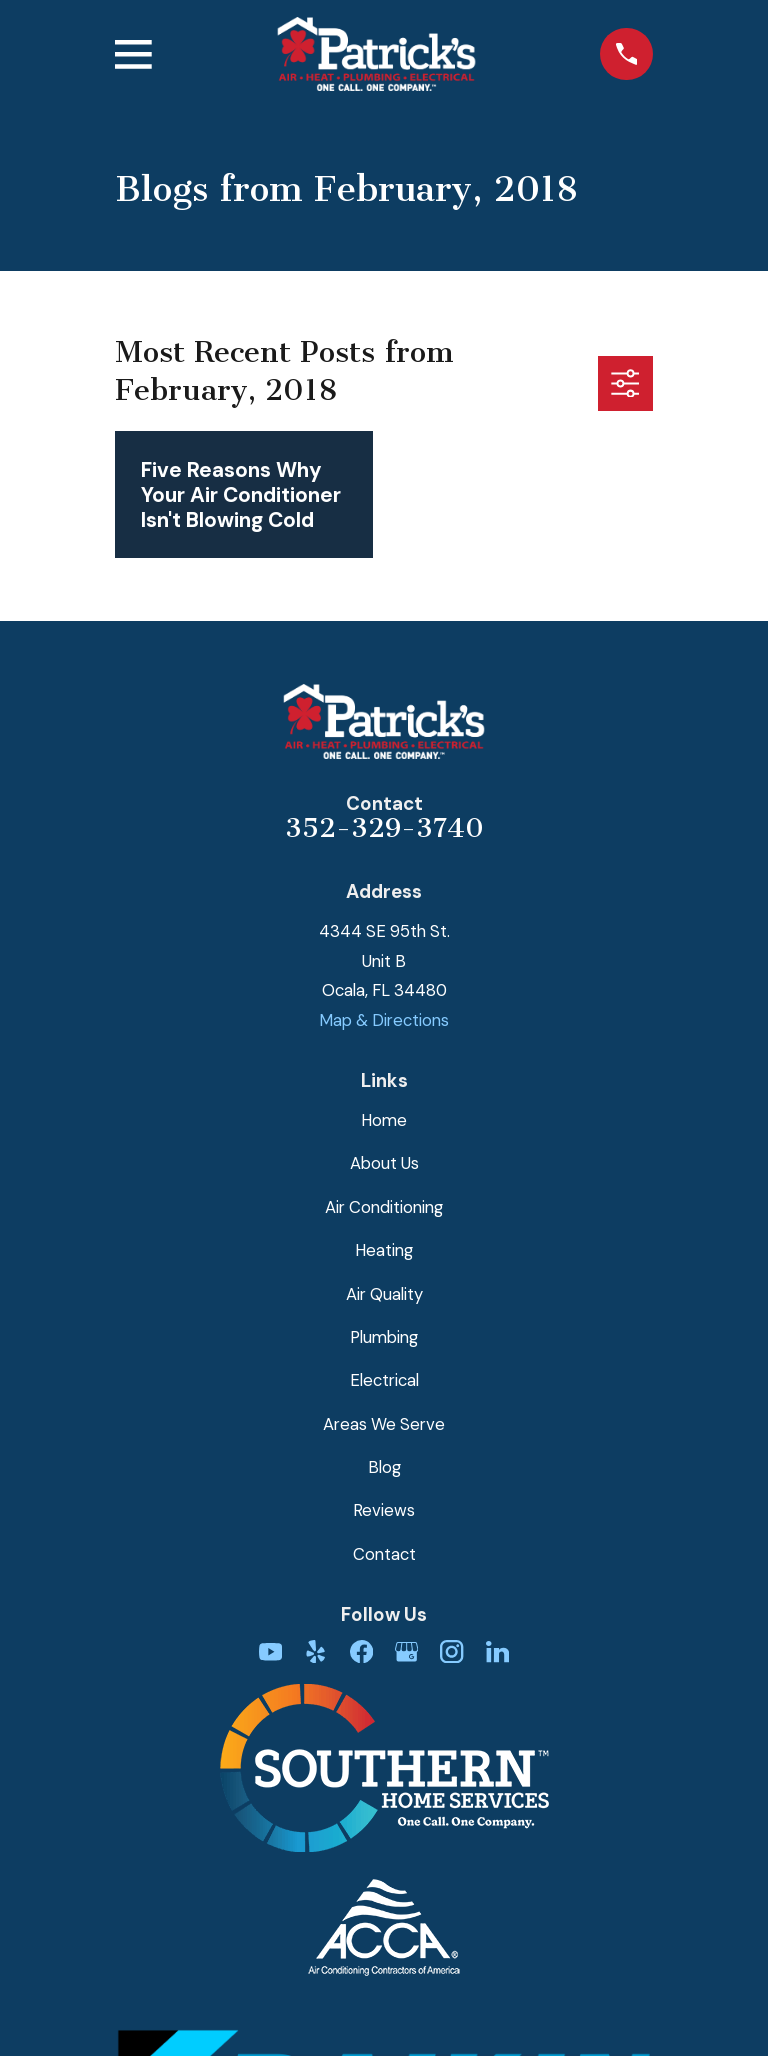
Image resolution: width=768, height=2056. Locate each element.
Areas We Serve (384, 1424)
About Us (384, 1163)
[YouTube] (270, 1651)
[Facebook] (361, 1651)
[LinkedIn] (497, 1651)
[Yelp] (315, 1651)
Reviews (384, 1510)
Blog (384, 1467)
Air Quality (384, 1294)
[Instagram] (451, 1651)
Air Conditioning (384, 1207)
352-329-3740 (384, 828)
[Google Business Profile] (406, 1651)
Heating (384, 1250)
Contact (384, 1554)
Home (384, 1120)
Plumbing (384, 1337)
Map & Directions (384, 1020)
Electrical (384, 1380)
